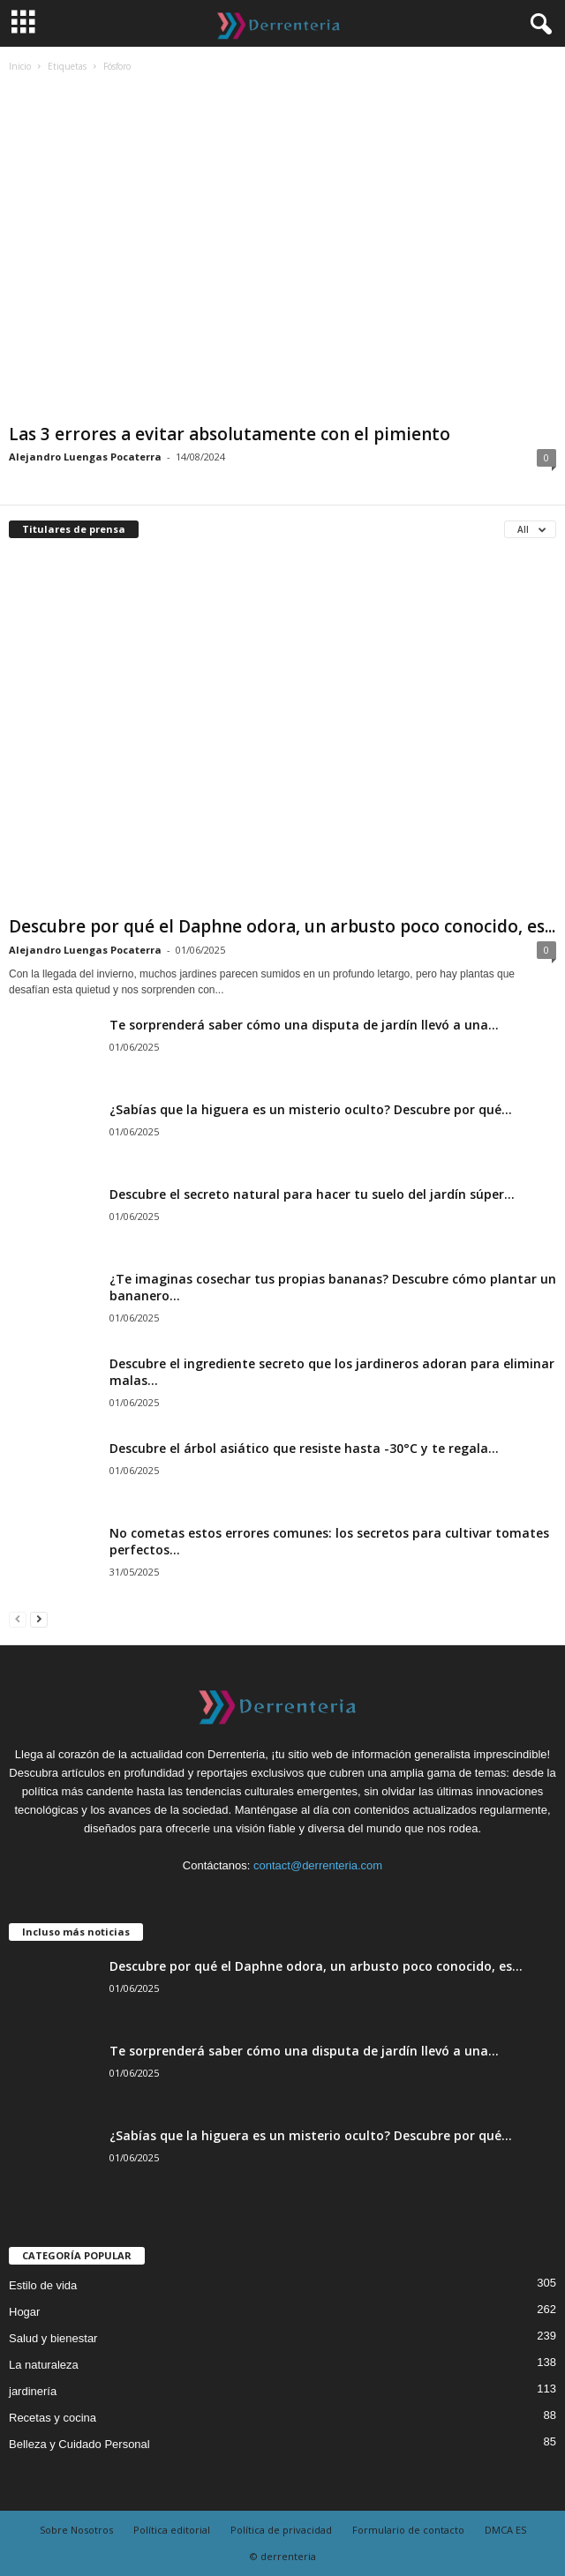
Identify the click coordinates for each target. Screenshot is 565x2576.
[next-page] (39, 1618)
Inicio (20, 66)
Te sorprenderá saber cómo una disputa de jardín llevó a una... (304, 1024)
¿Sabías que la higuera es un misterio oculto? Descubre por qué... (310, 1109)
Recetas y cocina (52, 2417)
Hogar (24, 2311)
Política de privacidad (281, 2529)
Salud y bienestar (53, 2338)
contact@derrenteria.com (317, 1865)
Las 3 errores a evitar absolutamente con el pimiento (229, 434)
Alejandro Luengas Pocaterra (85, 456)
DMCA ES (505, 2529)
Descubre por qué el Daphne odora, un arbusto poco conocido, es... (282, 926)
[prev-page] (17, 1618)
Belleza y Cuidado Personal (79, 2444)
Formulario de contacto (408, 2529)
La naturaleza (44, 2364)
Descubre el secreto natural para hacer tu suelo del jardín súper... (312, 1194)
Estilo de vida (43, 2285)
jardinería (32, 2391)
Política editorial (171, 2529)
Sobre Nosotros (76, 2529)
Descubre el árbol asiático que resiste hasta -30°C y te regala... (304, 1448)
